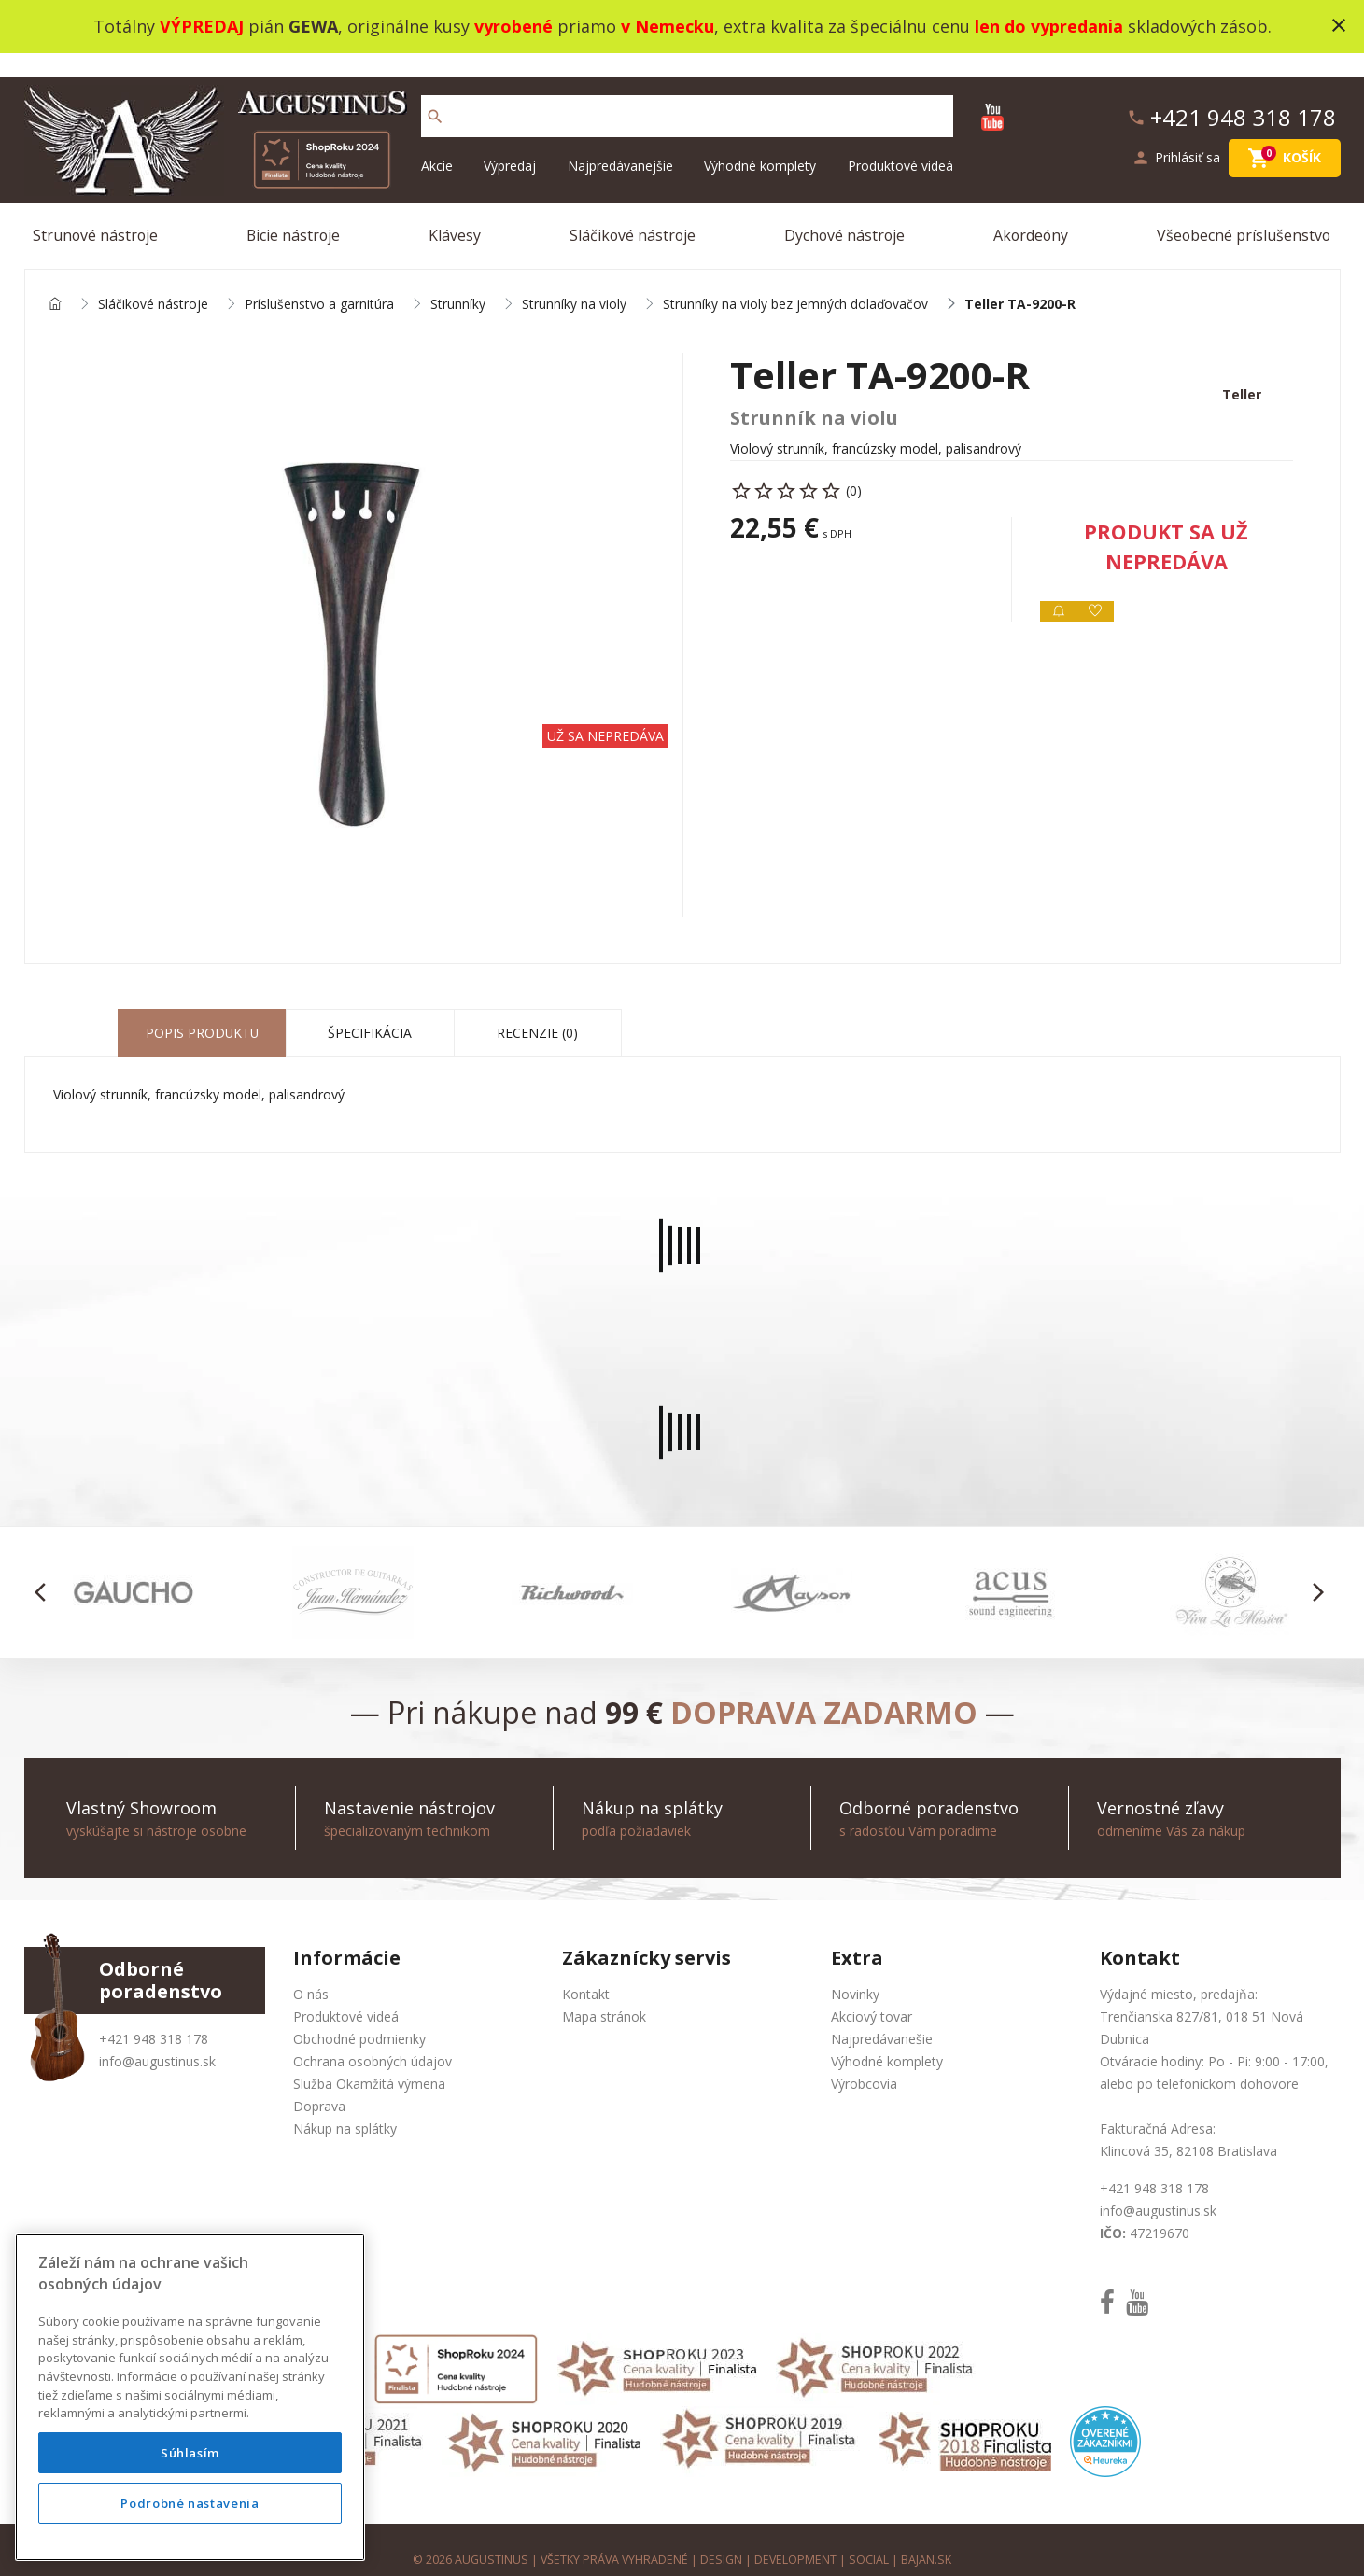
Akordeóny (1030, 212)
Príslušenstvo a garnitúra (319, 281)
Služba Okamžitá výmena (369, 2062)
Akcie (437, 142)
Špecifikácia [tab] (370, 1011)
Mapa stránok (604, 1995)
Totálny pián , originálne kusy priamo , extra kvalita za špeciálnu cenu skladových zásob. (682, 26)
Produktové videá (900, 142)
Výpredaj (510, 142)
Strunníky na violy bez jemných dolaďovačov (796, 281)
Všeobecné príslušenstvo (1243, 212)
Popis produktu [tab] (202, 1011)
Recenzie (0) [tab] (537, 1011)
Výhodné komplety (760, 142)
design (722, 2538)
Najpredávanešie (882, 2017)
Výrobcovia (864, 2062)
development (796, 2538)
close (1339, 25)
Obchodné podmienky (359, 2017)
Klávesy (455, 212)
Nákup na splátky (345, 2107)
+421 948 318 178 (153, 2017)
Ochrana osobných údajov (372, 2040)
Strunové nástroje (97, 212)
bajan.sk (928, 2538)
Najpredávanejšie (620, 142)
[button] (46, 1570)
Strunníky (457, 281)
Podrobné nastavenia (189, 2503)
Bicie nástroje (295, 212)
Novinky (855, 1972)
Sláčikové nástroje (632, 212)
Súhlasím (190, 2452)
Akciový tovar (871, 1995)
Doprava (319, 2084)
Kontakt (586, 1972)
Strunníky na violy (574, 281)
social (871, 2538)
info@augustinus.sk (157, 2040)
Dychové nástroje (844, 212)
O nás (311, 1972)
